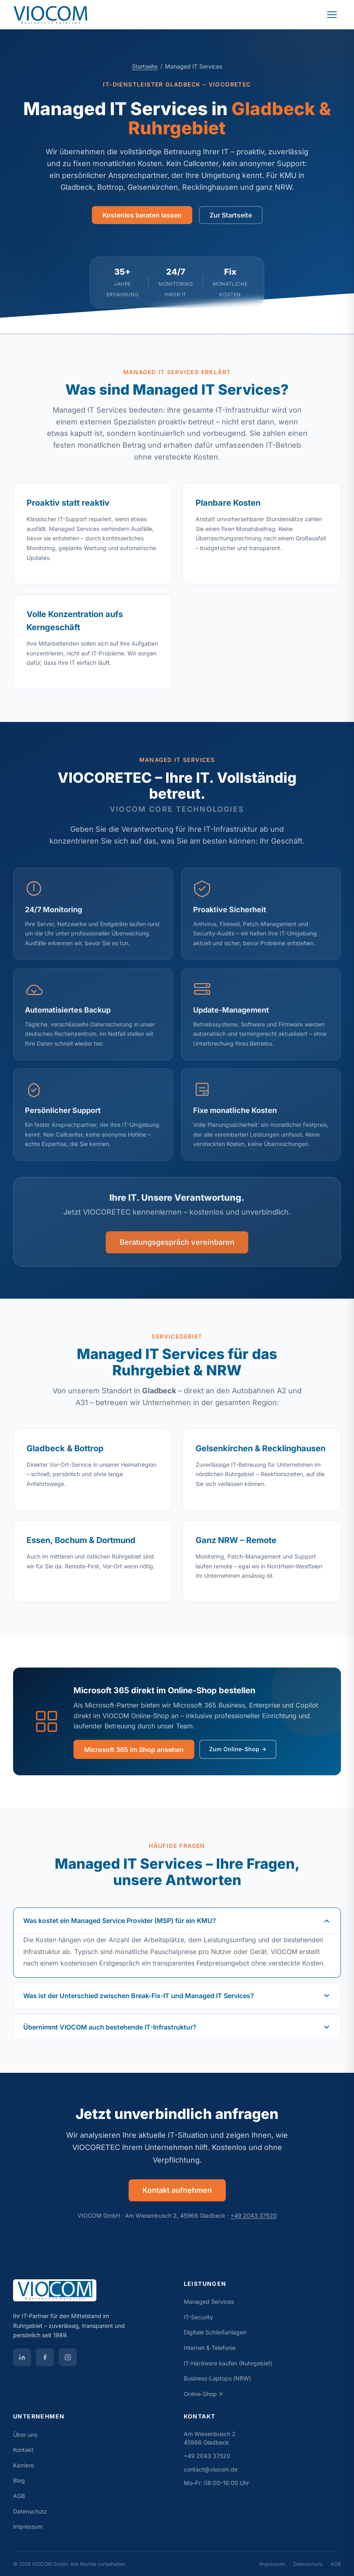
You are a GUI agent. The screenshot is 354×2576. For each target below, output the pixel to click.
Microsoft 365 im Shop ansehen (134, 1749)
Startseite (145, 66)
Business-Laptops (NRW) (217, 2378)
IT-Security (198, 2317)
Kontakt (23, 2449)
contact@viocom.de (211, 2469)
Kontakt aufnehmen (177, 2190)
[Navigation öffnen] (332, 15)
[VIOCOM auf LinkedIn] (22, 2357)
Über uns (25, 2434)
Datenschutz (30, 2511)
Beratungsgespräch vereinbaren (177, 1252)
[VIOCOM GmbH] (92, 2293)
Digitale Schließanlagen (215, 2332)
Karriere (23, 2465)
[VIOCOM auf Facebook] (45, 2357)
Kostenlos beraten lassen (142, 215)
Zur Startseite (230, 215)
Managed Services (209, 2301)
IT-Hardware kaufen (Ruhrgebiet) (228, 2363)
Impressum (27, 2526)
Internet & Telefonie (210, 2347)
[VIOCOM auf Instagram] (68, 2357)
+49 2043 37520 (253, 2215)
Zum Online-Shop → (237, 1748)
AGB (19, 2495)
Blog (19, 2480)
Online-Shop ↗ (203, 2393)
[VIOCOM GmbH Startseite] (50, 14)
